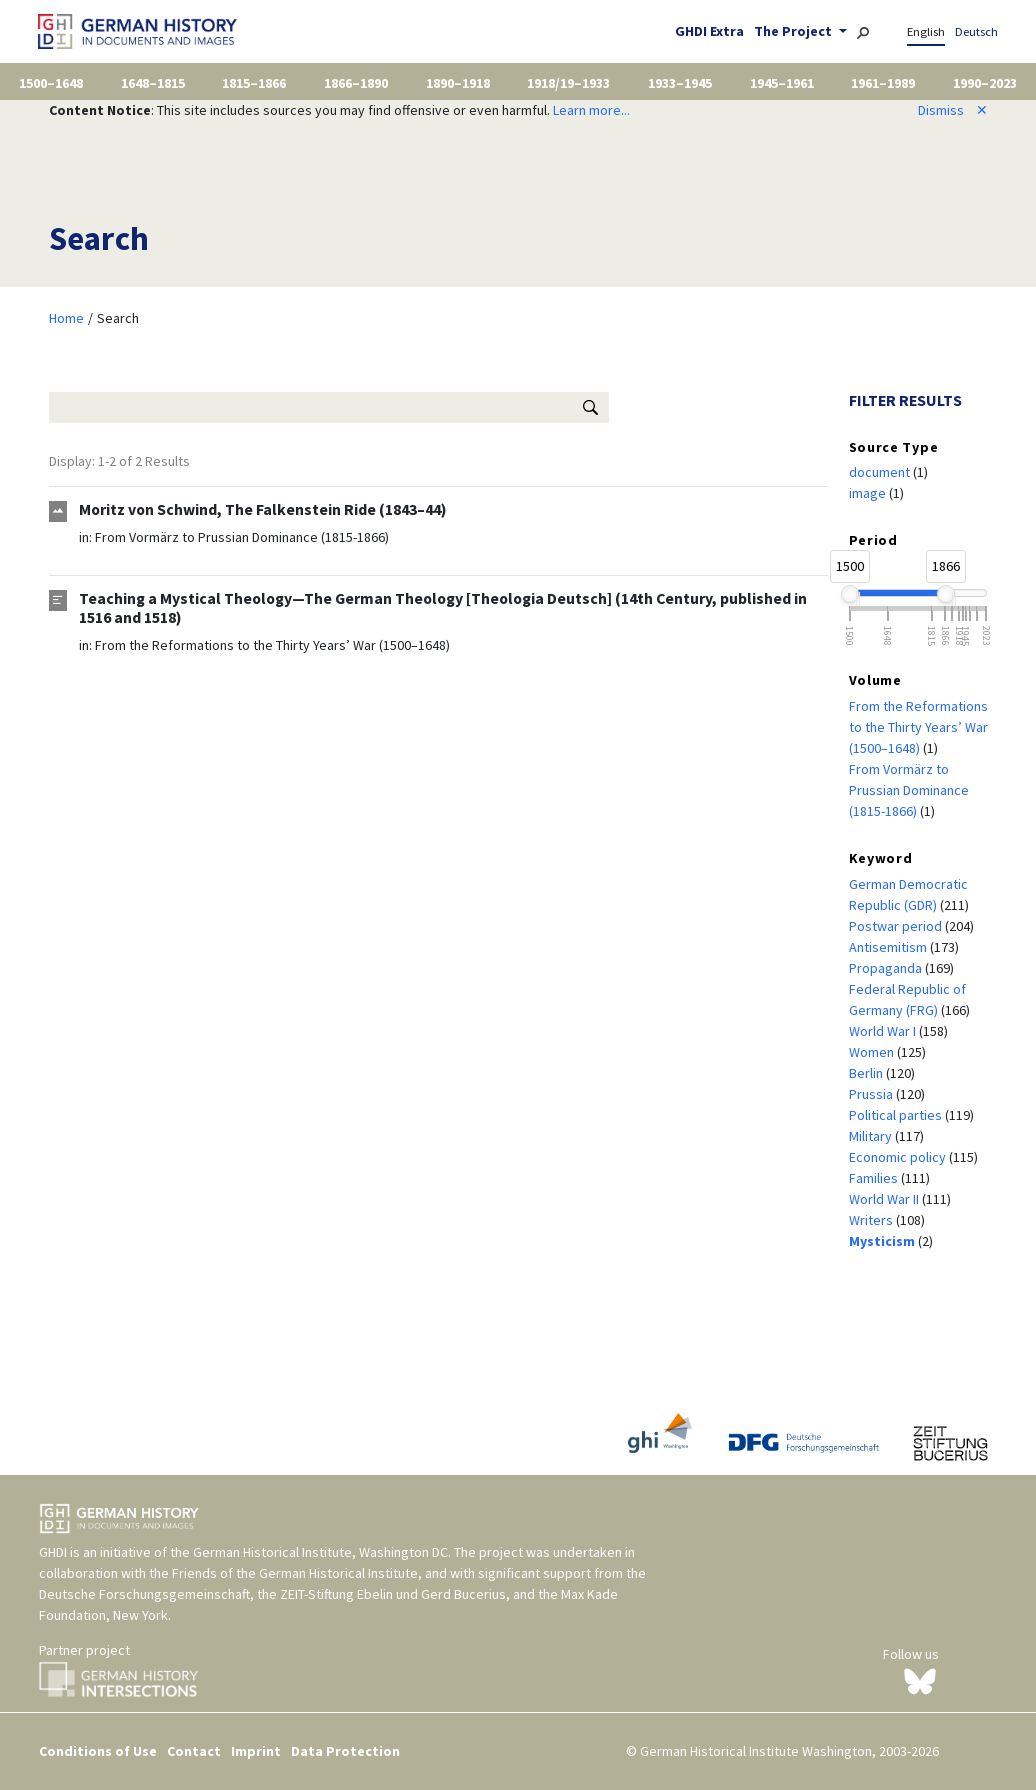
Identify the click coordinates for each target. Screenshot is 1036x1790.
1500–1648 (51, 83)
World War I (884, 1031)
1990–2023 (985, 83)
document (881, 472)
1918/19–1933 (568, 83)
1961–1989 (883, 83)
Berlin (867, 1073)
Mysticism (883, 1241)
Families (875, 1178)
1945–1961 (782, 83)
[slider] (850, 594)
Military (872, 1136)
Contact (194, 1751)
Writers (872, 1220)
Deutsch (976, 31)
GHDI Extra (709, 31)
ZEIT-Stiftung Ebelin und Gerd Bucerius (393, 1594)
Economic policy (899, 1157)
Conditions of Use (98, 1751)
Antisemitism (889, 947)
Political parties (897, 1115)
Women (873, 1052)
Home (66, 318)
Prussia (872, 1094)
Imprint (256, 1751)
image (869, 493)
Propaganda (887, 968)
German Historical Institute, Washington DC (320, 1552)
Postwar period (897, 926)
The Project (794, 31)
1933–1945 (680, 83)
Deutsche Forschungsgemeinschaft (144, 1594)
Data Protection (345, 1751)
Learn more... (591, 110)
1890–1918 (458, 83)
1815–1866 (254, 83)
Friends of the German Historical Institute (295, 1573)
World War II (885, 1199)
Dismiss (953, 110)
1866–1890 (356, 83)
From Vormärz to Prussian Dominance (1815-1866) (242, 537)
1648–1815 (153, 83)
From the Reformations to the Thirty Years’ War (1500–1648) (272, 645)
